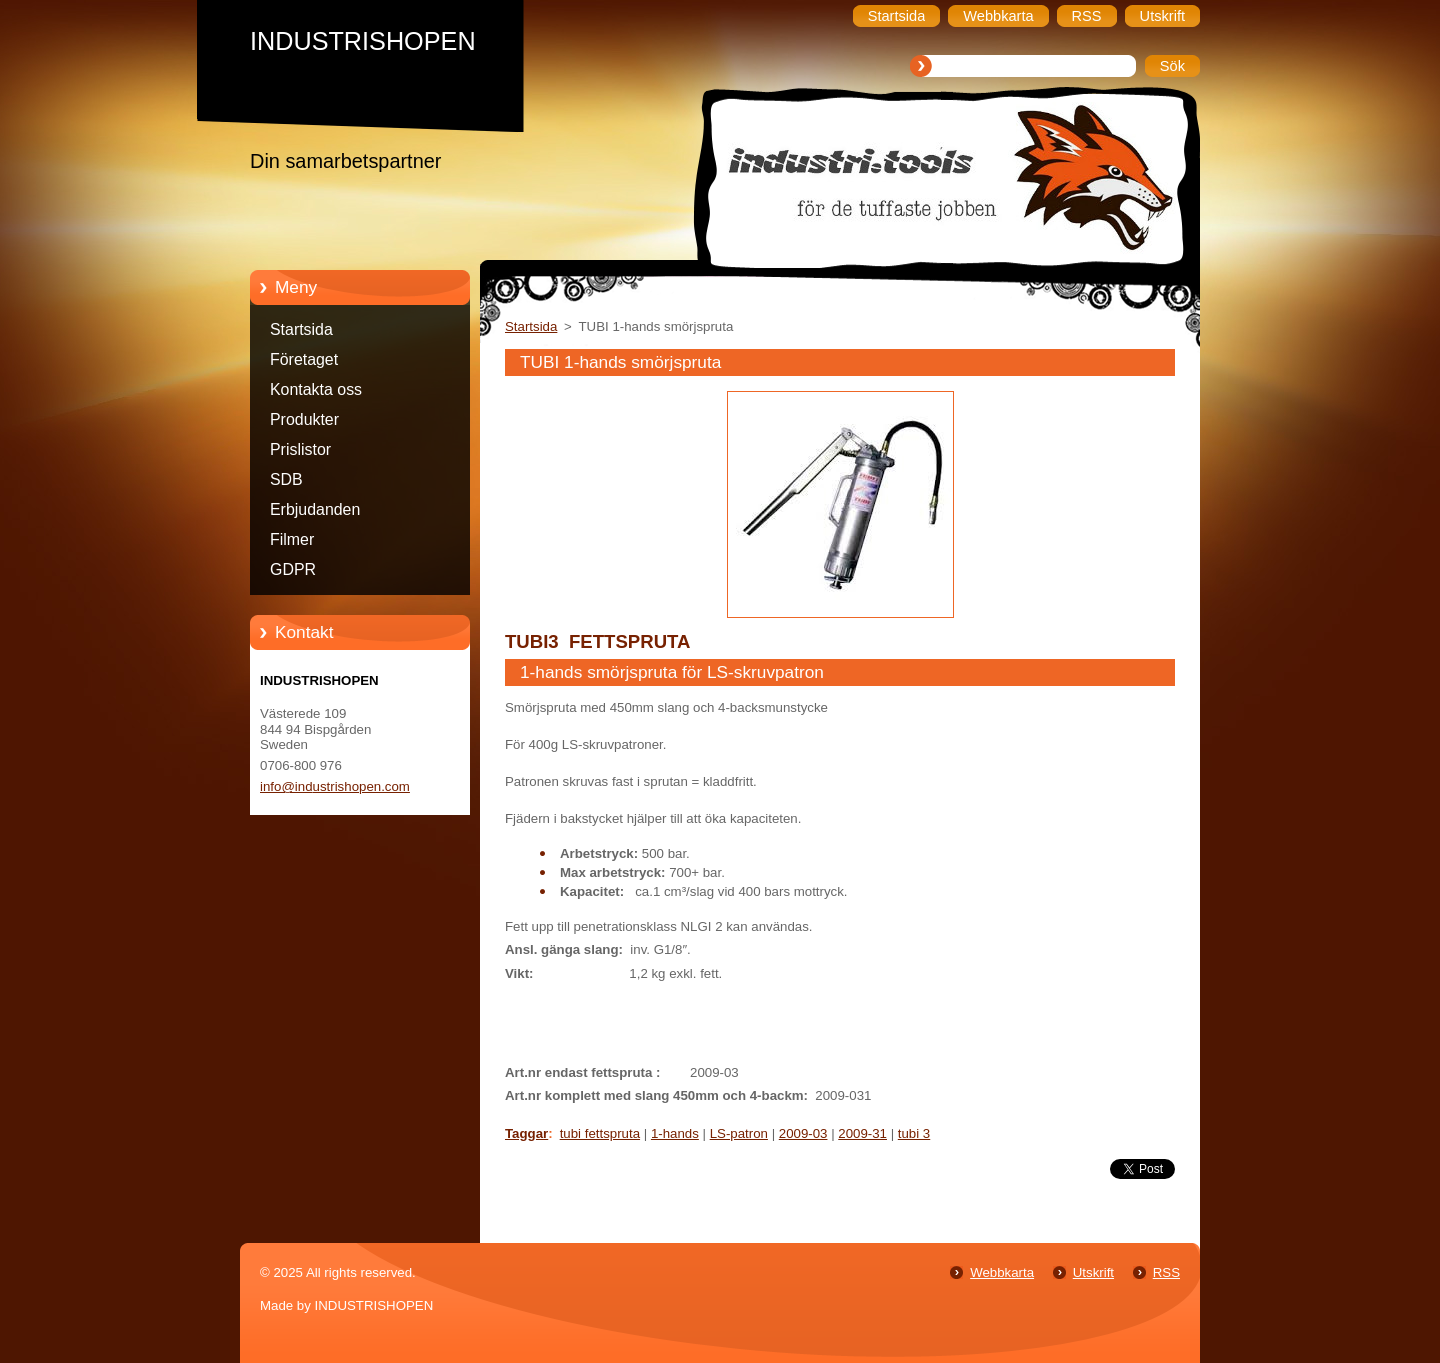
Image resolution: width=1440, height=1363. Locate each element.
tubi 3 (914, 1133)
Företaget (304, 359)
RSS (1166, 1272)
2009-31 (862, 1133)
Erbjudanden (315, 509)
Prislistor (300, 449)
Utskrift (1093, 1272)
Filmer (292, 539)
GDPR (293, 569)
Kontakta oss (316, 389)
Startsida (301, 329)
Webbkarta (1002, 1272)
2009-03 (803, 1133)
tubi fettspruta (600, 1133)
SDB (286, 479)
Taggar (526, 1133)
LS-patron (739, 1133)
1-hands (675, 1133)
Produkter (304, 419)
